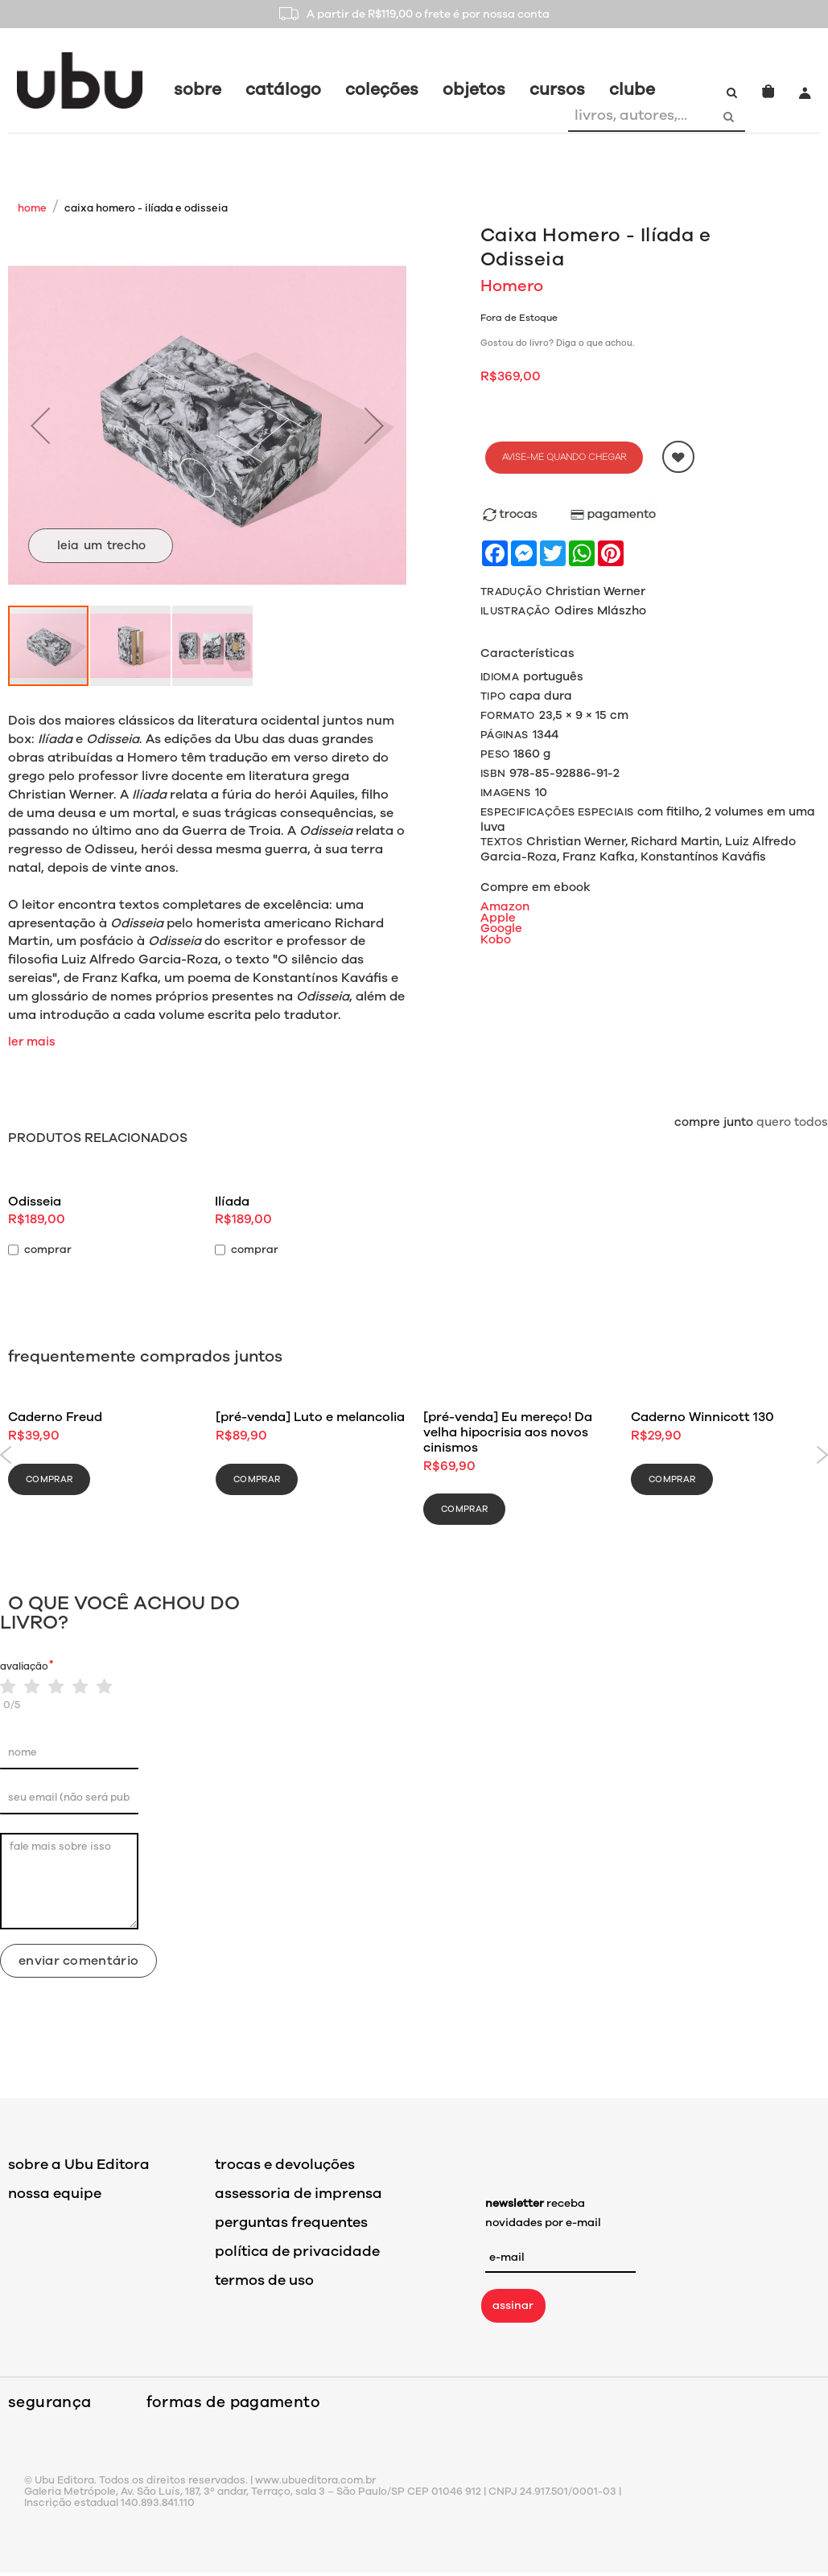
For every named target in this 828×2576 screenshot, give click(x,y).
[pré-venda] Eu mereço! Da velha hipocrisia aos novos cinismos (507, 1432)
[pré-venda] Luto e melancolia (310, 1417)
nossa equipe (54, 2193)
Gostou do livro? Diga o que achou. (557, 343)
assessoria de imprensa (298, 2193)
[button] (40, 425)
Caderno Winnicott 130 (702, 1417)
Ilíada (232, 1201)
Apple (498, 918)
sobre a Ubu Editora (79, 2164)
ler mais (32, 1041)
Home (32, 208)
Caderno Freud (55, 1417)
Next (822, 1455)
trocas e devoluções (285, 2164)
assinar (512, 2305)
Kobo (495, 939)
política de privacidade (297, 2251)
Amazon (504, 906)
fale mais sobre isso (69, 1881)
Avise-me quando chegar (564, 457)
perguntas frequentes (291, 2222)
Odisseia (34, 1201)
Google (501, 928)
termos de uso (264, 2280)
